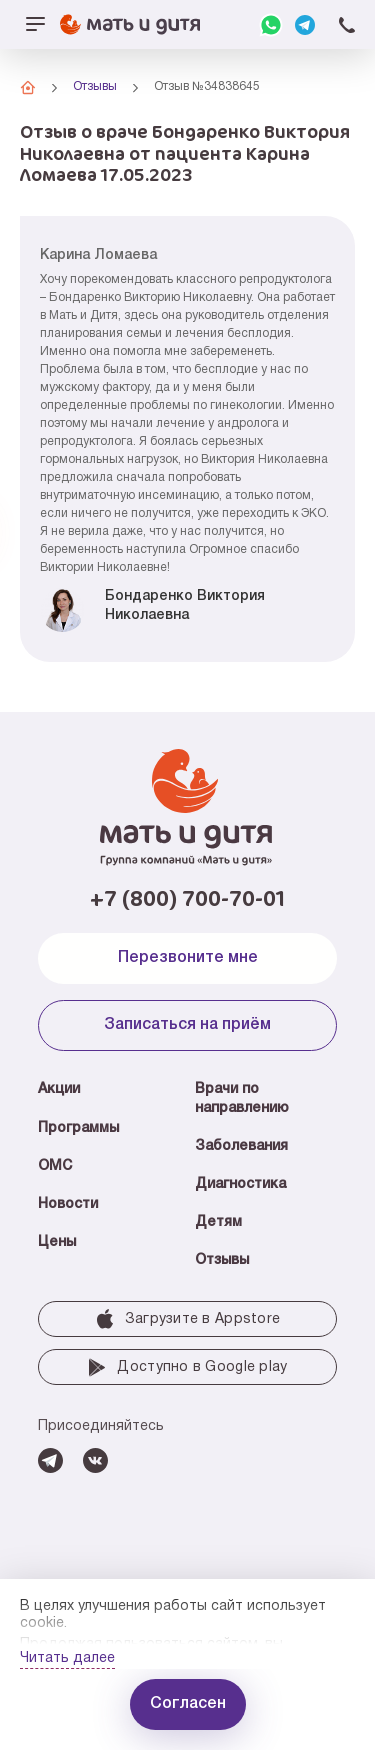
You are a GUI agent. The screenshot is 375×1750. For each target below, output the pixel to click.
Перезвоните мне (188, 958)
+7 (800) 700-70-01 (347, 25)
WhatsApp (271, 25)
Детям (218, 1222)
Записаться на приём (187, 1025)
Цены (57, 1242)
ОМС (55, 1166)
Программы (78, 1128)
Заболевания (241, 1146)
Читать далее (67, 1658)
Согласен (188, 1704)
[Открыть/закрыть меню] (35, 25)
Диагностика (240, 1184)
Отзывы (222, 1260)
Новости (68, 1204)
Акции (59, 1089)
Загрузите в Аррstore (188, 1319)
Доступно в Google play (187, 1367)
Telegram (305, 25)
